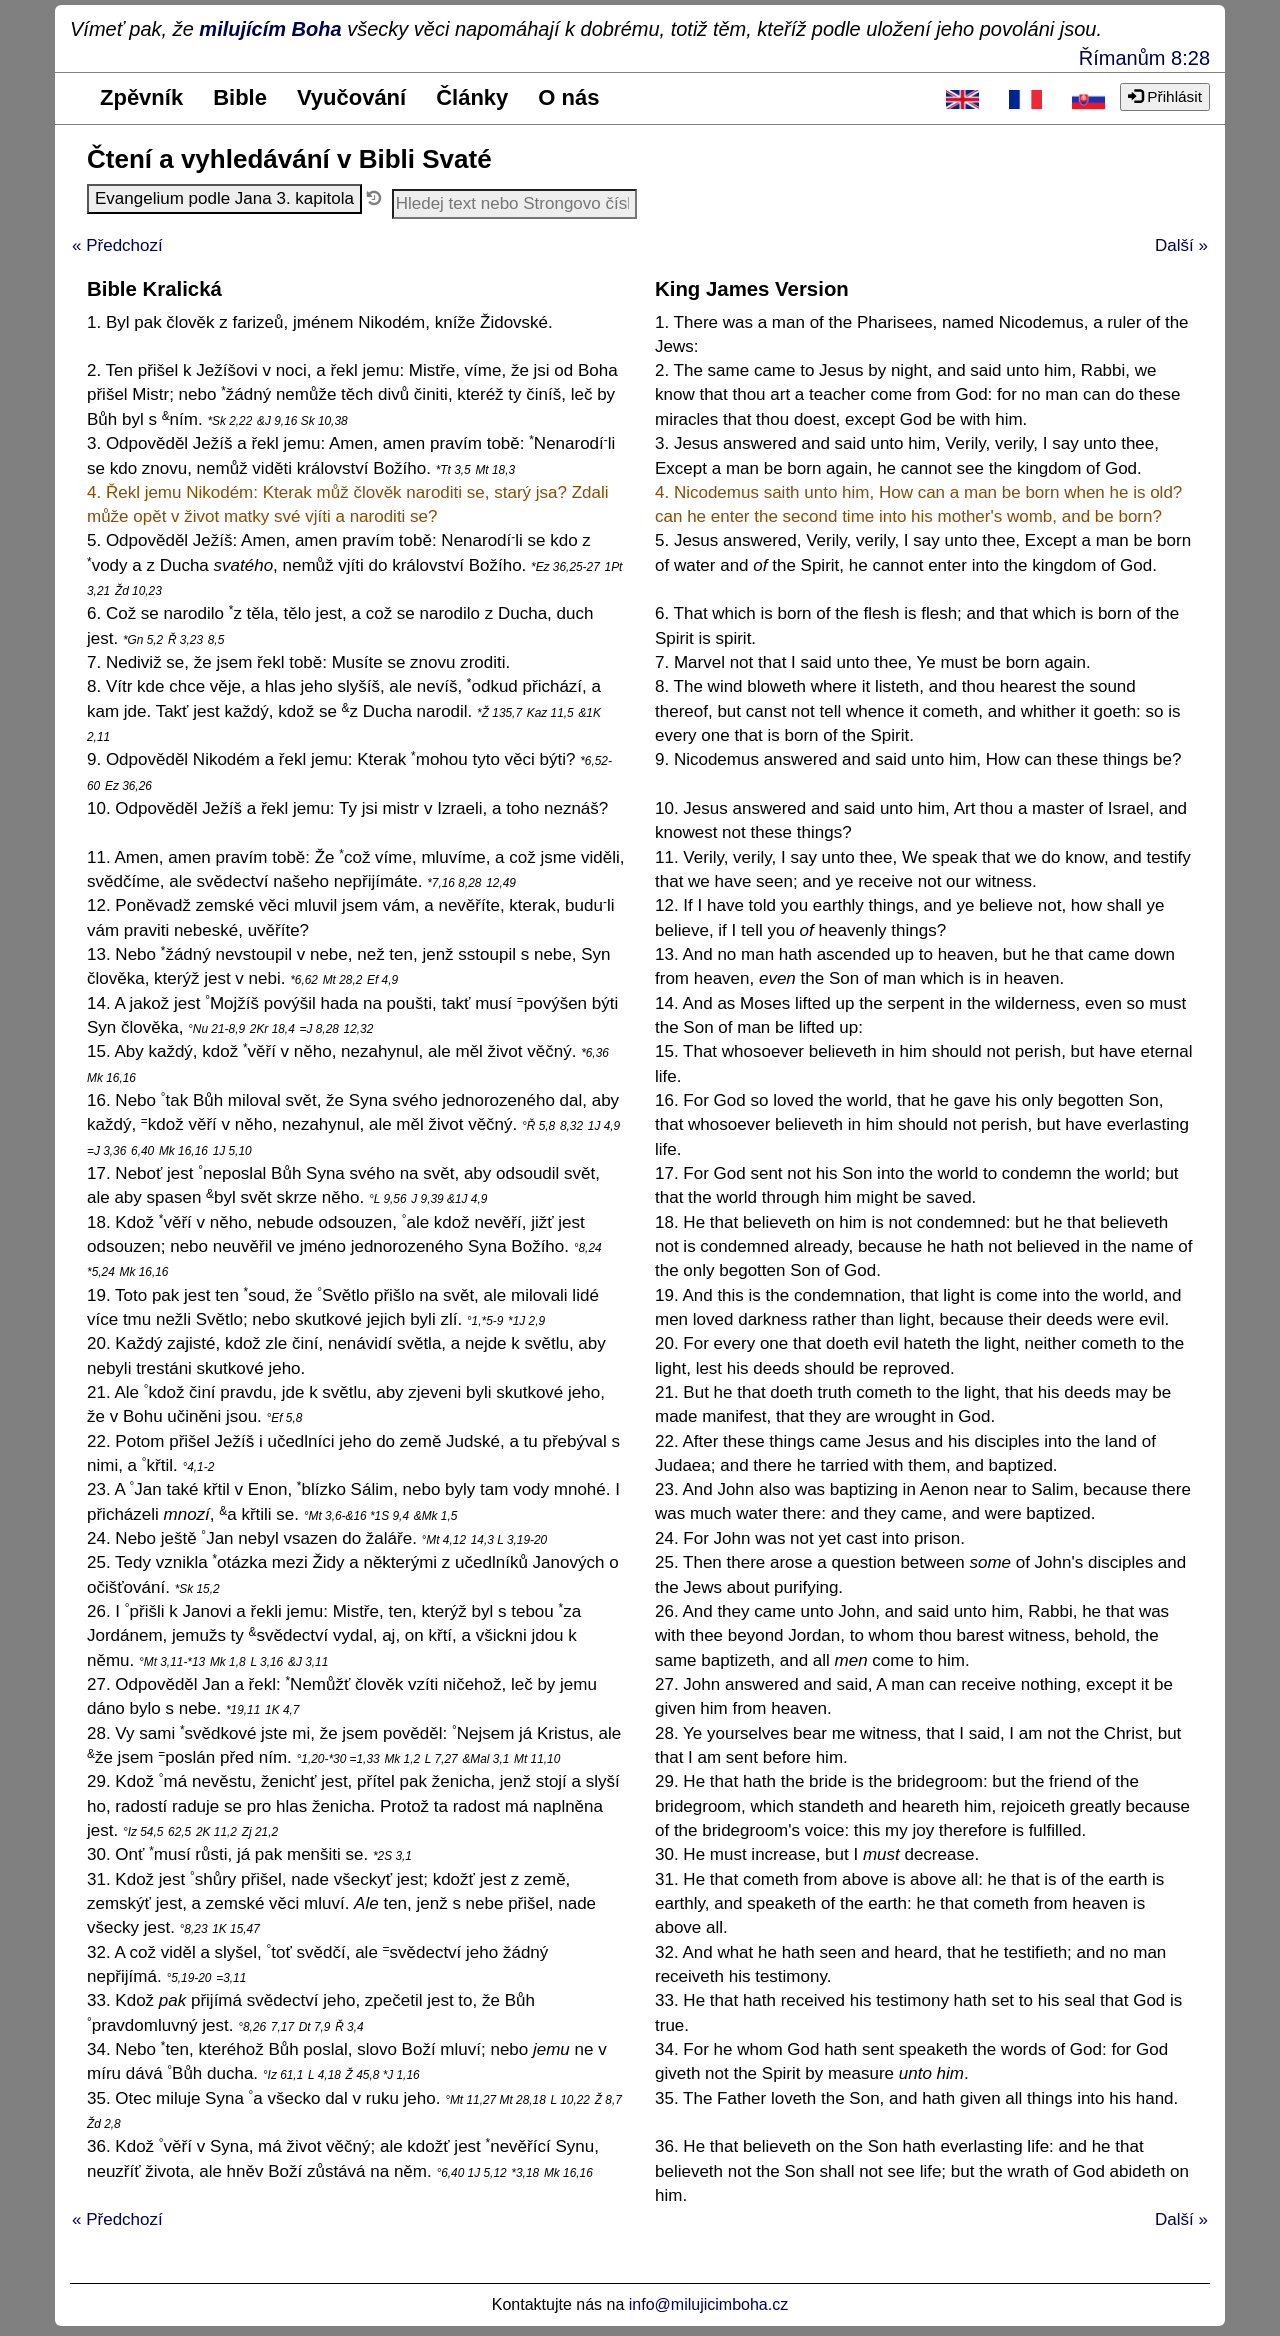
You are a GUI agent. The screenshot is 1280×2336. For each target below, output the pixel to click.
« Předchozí (117, 245)
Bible (240, 97)
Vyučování (351, 97)
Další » (1181, 245)
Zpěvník (141, 97)
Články (472, 97)
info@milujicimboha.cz (708, 2304)
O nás (568, 97)
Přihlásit (1165, 96)
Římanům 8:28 (1144, 58)
